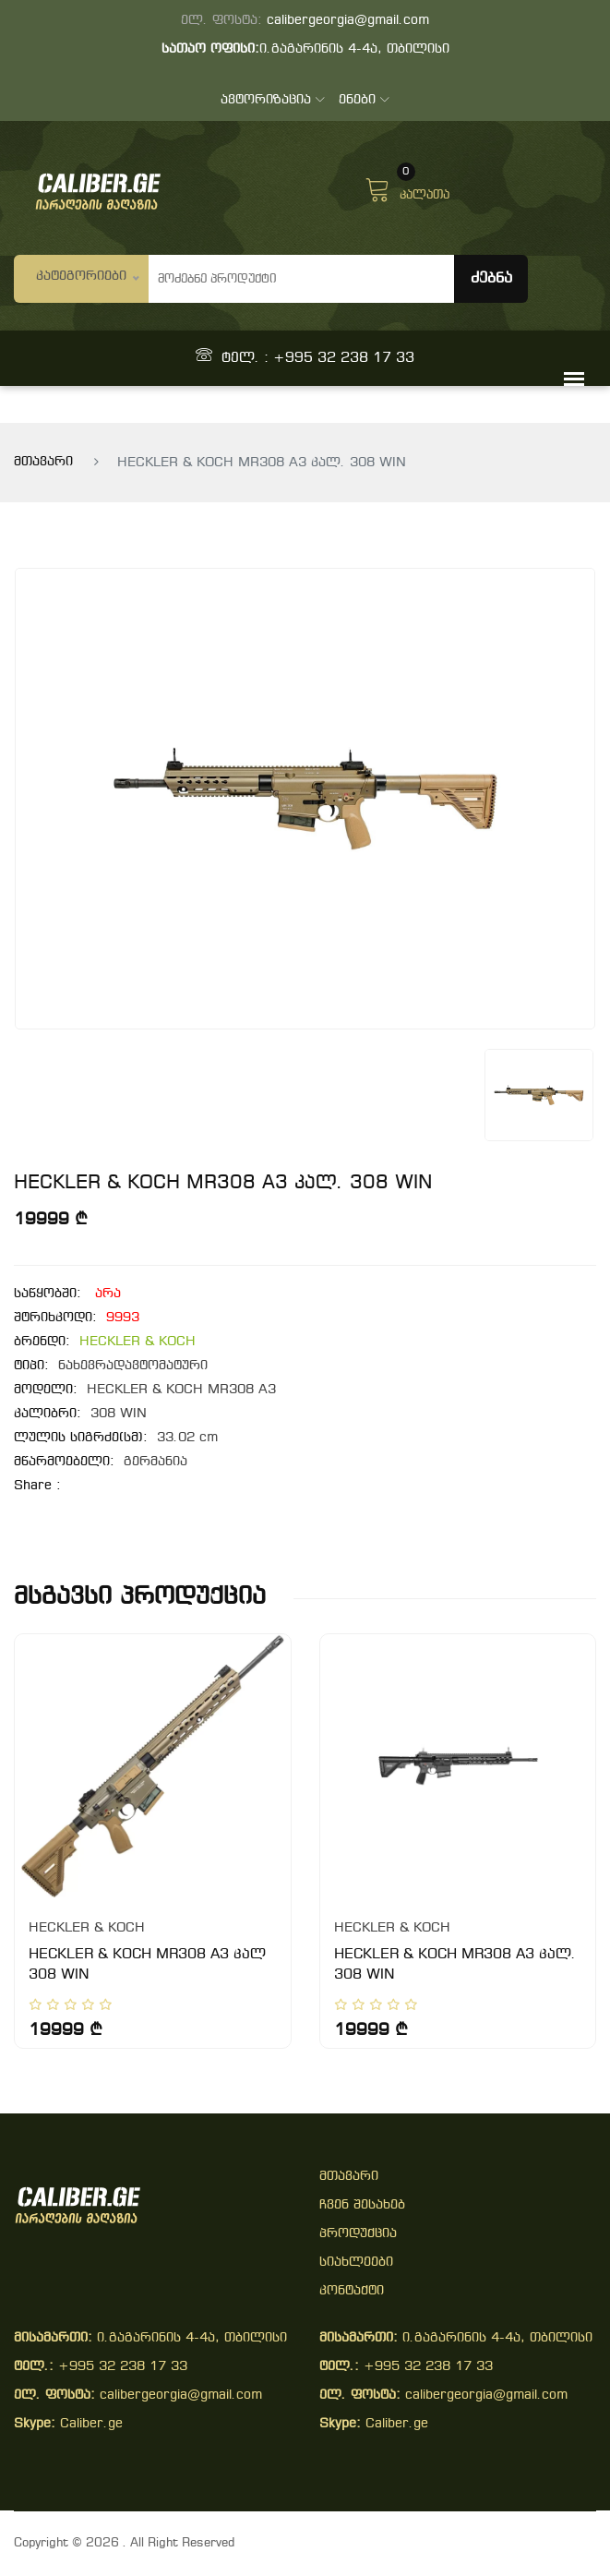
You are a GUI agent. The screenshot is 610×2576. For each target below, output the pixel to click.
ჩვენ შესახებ (362, 2205)
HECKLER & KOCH (137, 1342)
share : (37, 1486)
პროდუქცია (358, 2234)
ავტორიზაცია (273, 100)
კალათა (407, 187)
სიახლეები (356, 2262)
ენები (364, 100)
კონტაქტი (351, 2291)
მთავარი (43, 462)
